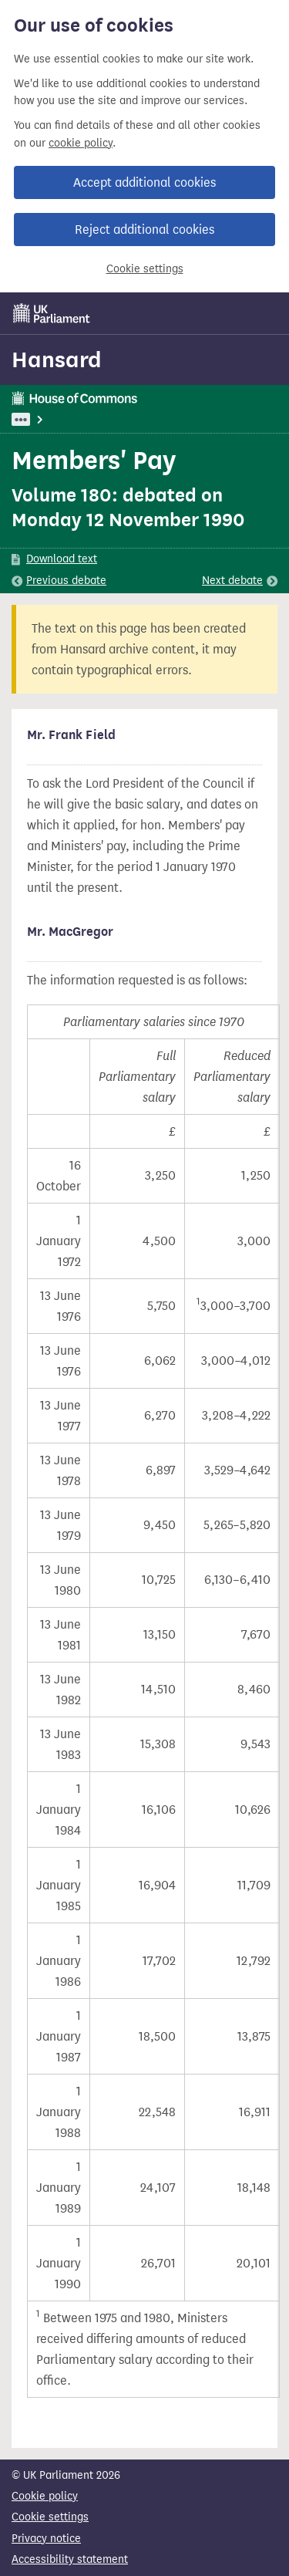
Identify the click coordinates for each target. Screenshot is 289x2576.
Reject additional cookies (144, 229)
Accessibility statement (70, 2559)
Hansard (57, 359)
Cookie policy (45, 2496)
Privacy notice (46, 2538)
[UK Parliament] (52, 313)
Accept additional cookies (144, 182)
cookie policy (81, 143)
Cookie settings (144, 268)
